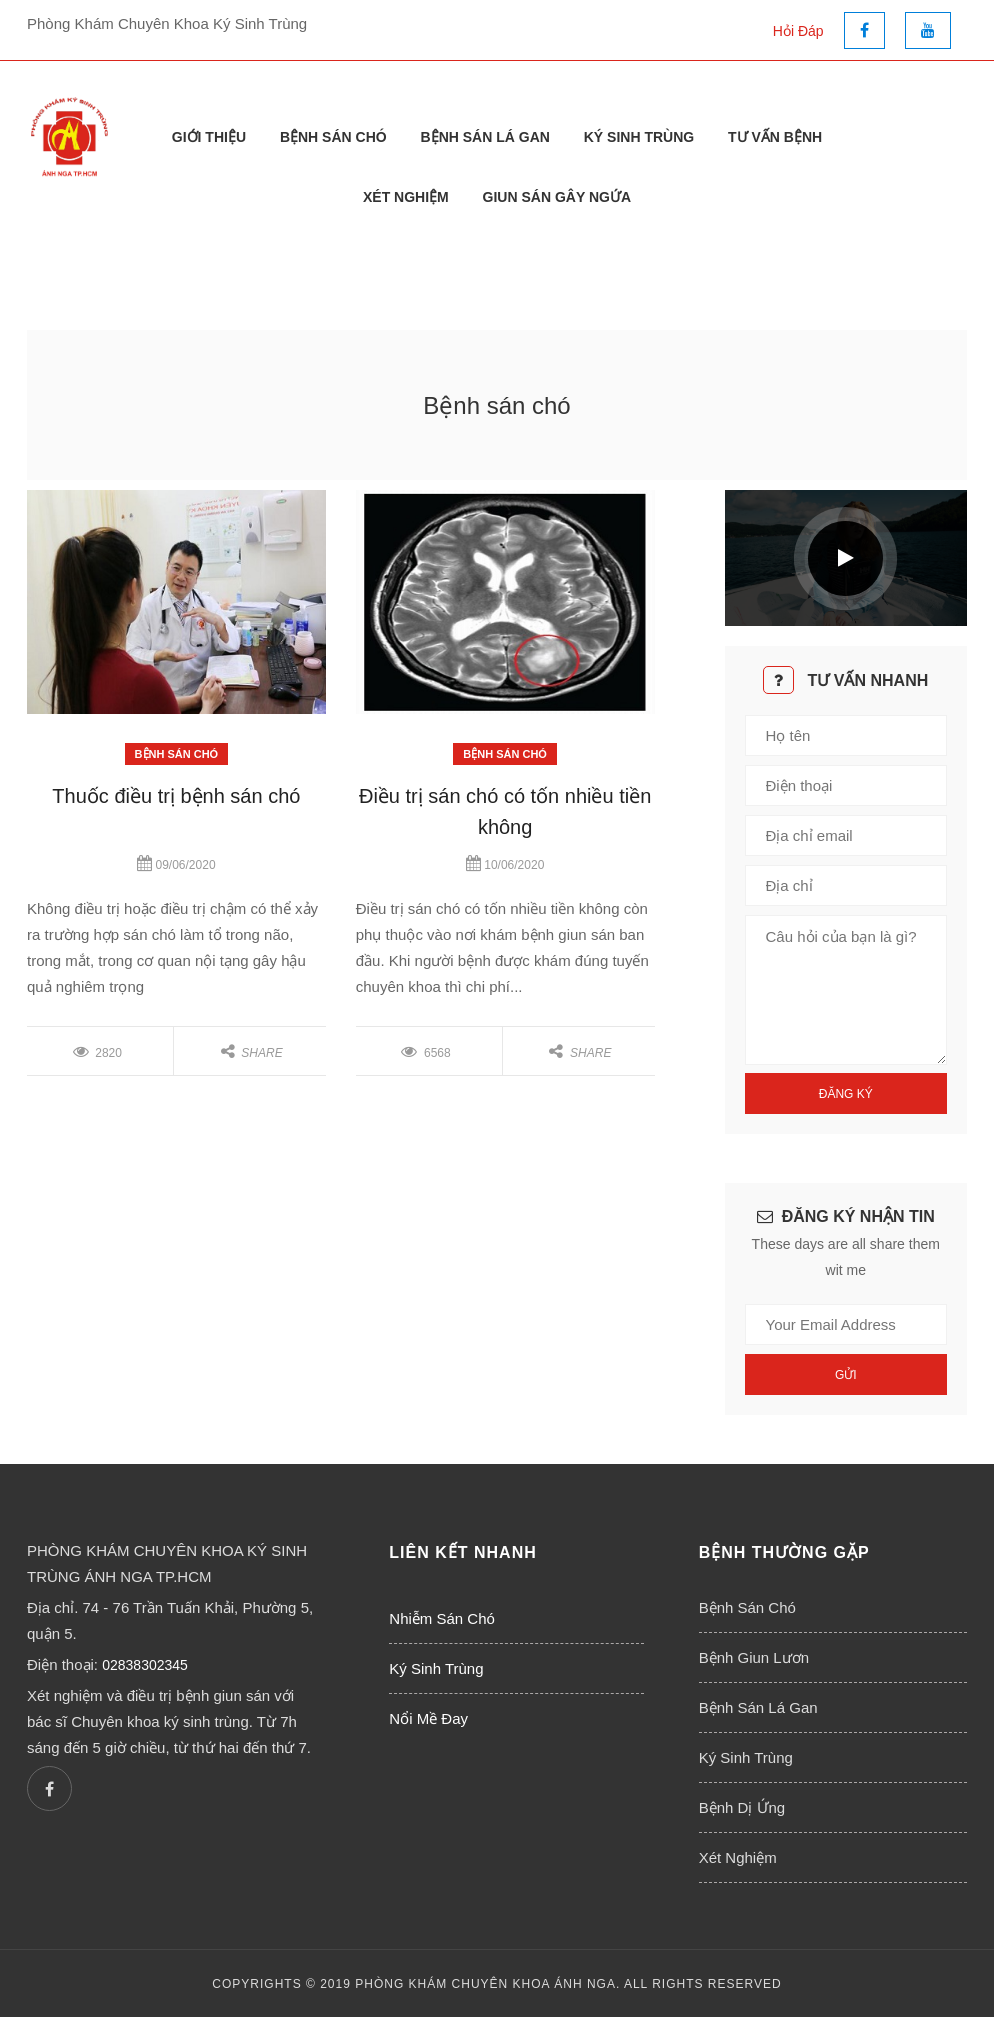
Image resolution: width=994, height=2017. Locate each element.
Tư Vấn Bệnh (775, 137)
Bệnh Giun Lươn (754, 1657)
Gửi (846, 1375)
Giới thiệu (209, 137)
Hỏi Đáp (798, 31)
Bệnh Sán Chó (333, 137)
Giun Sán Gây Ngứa (557, 197)
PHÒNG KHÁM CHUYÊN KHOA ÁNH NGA (485, 1984)
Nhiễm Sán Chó (442, 1618)
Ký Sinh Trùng (639, 137)
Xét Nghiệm (406, 197)
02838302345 (145, 1665)
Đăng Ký (846, 1094)
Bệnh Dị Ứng (742, 1807)
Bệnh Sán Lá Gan (485, 137)
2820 (97, 1053)
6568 (425, 1053)
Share (252, 1053)
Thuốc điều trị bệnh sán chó (176, 796)
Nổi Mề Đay (428, 1718)
